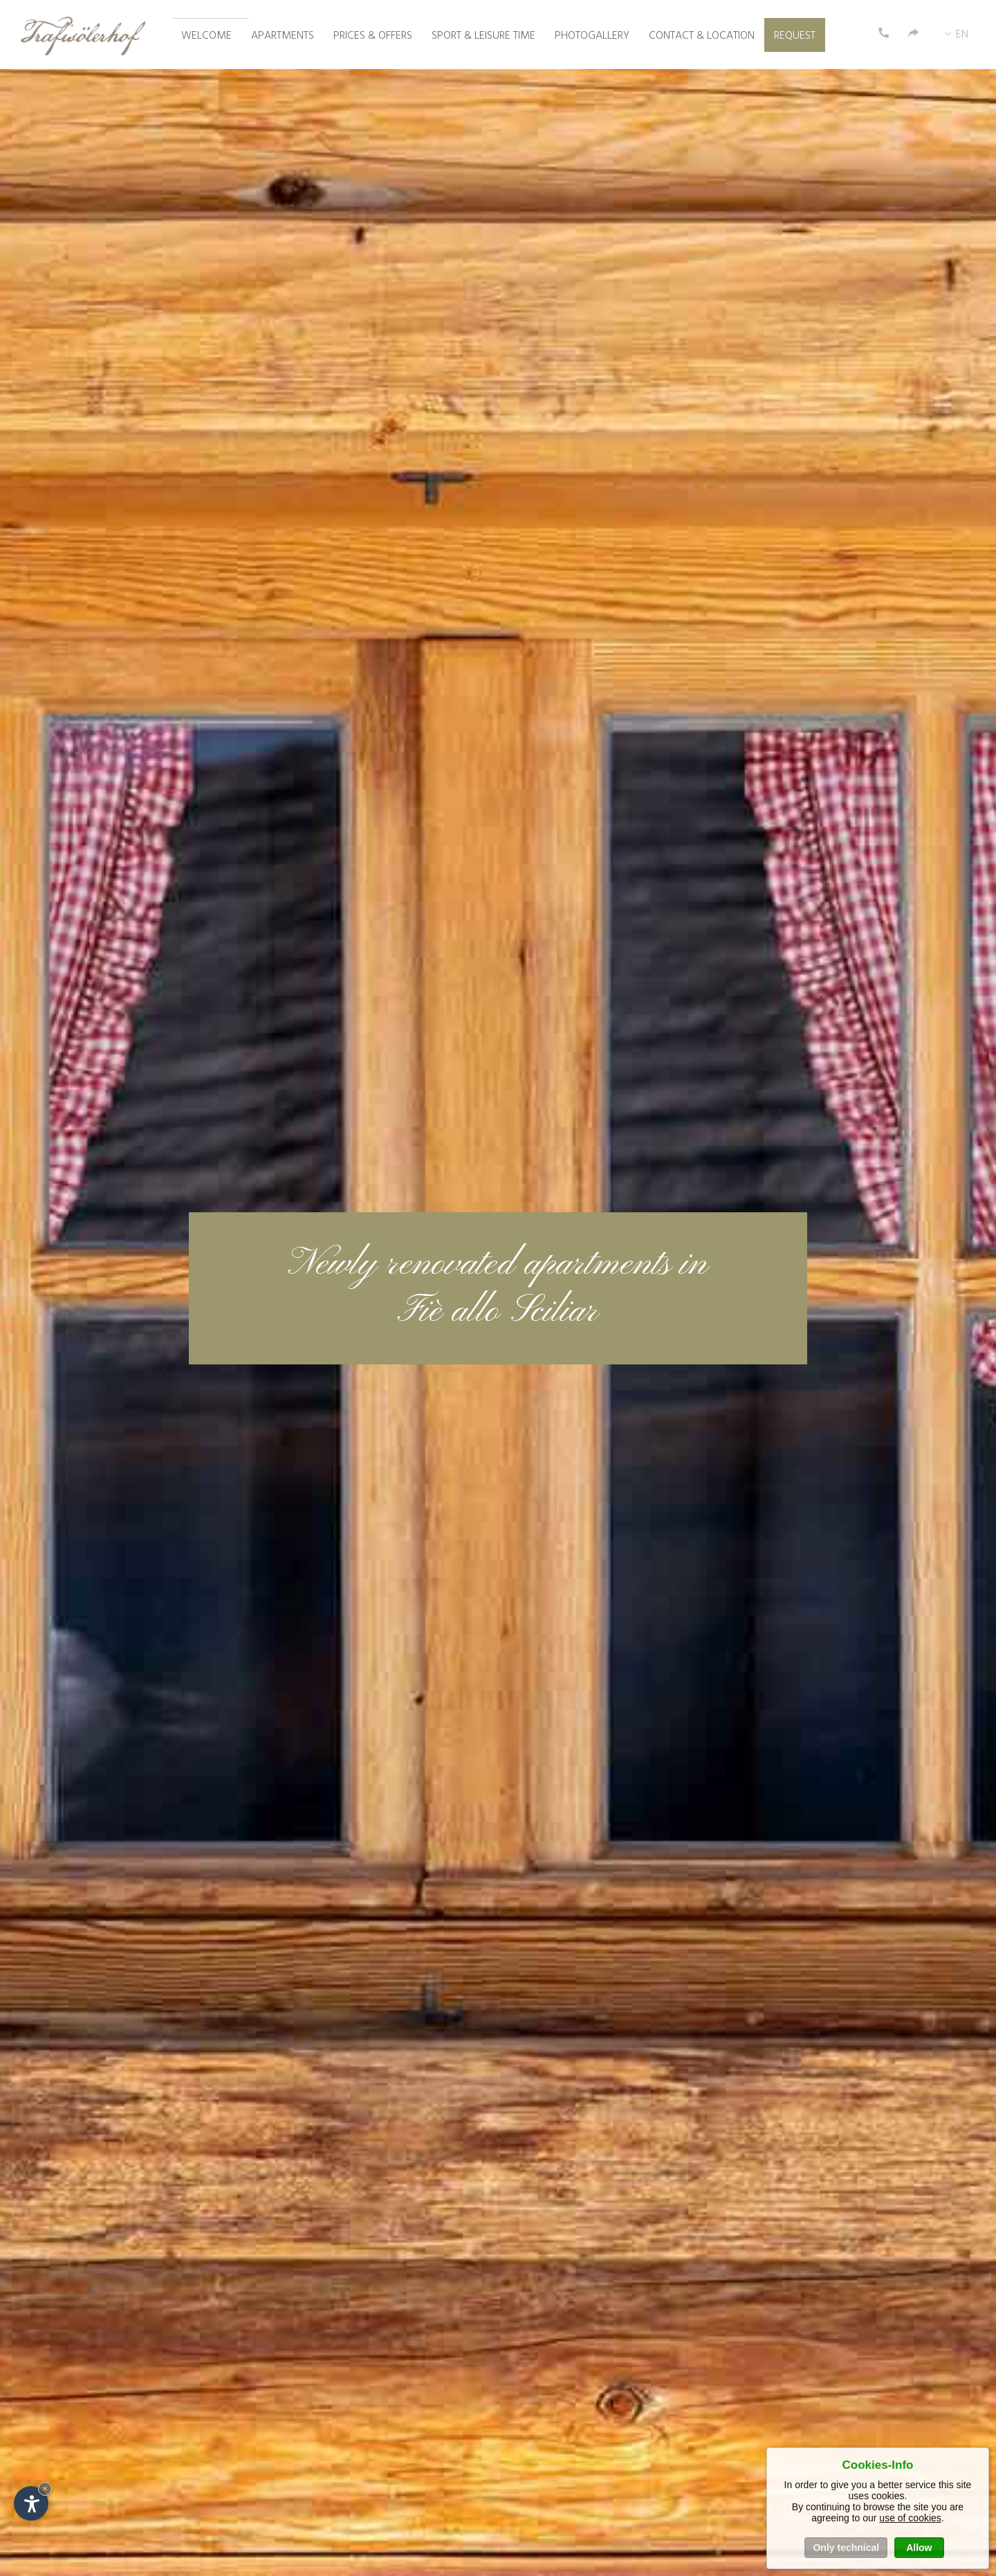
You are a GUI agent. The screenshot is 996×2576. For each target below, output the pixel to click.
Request (794, 36)
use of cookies (910, 2517)
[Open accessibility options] (31, 2503)
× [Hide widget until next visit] (45, 2488)
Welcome (206, 36)
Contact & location (702, 36)
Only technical (846, 2547)
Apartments (282, 36)
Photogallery (592, 36)
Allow (919, 2547)
